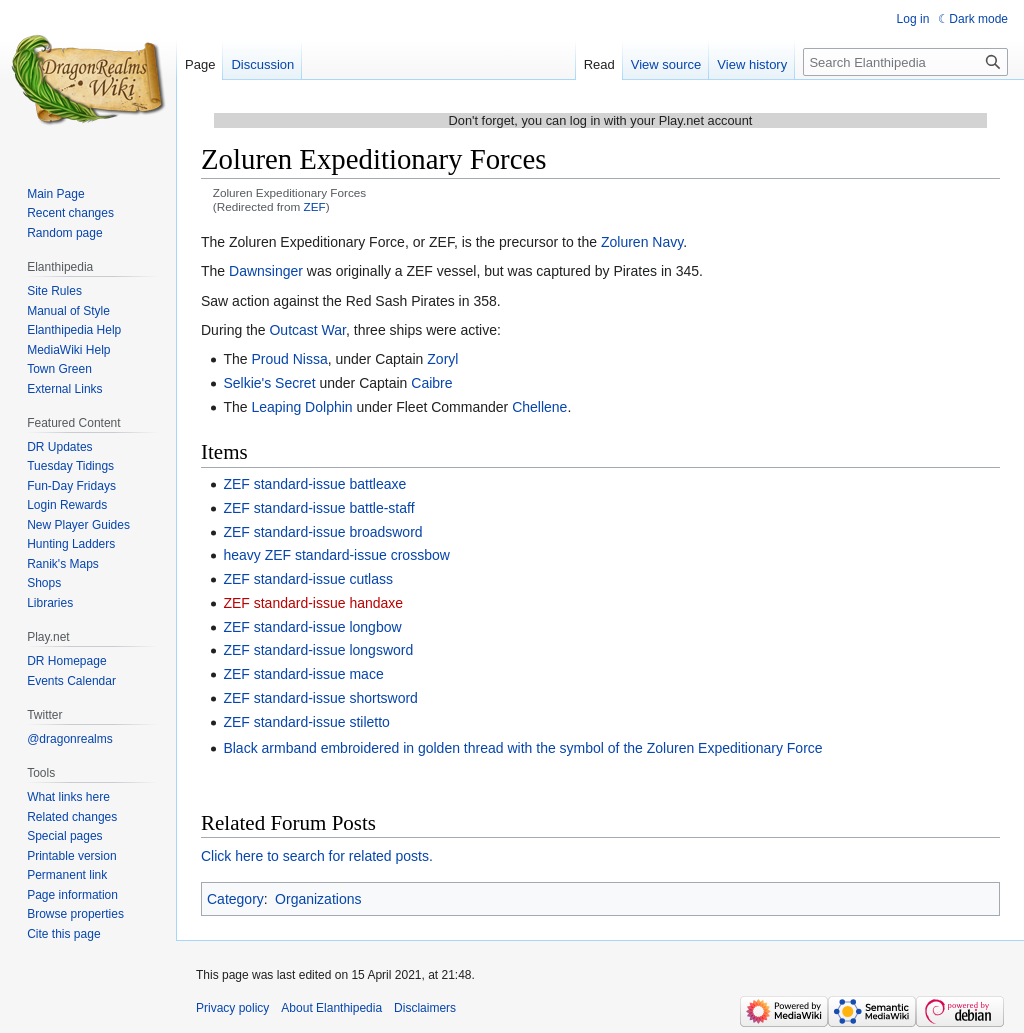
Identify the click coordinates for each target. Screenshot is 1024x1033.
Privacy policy (232, 1008)
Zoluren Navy (642, 242)
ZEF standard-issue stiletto (306, 722)
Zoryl (442, 359)
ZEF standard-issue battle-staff (318, 508)
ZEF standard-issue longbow (312, 627)
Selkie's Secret (269, 383)
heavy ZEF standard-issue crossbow (336, 555)
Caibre (431, 383)
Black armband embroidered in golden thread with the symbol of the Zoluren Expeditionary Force (522, 748)
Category (235, 899)
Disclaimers (425, 1008)
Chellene (539, 407)
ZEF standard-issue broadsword (322, 532)
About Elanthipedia (331, 1008)
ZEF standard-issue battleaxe (314, 484)
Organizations (318, 899)
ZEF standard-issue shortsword (320, 698)
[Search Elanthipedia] (905, 62)
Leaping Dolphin (301, 407)
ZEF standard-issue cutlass (308, 579)
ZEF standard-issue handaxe (313, 603)
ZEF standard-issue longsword (318, 650)
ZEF (315, 206)
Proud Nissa (289, 359)
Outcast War (307, 330)
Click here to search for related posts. (317, 856)
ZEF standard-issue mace (303, 674)
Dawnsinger (266, 271)
